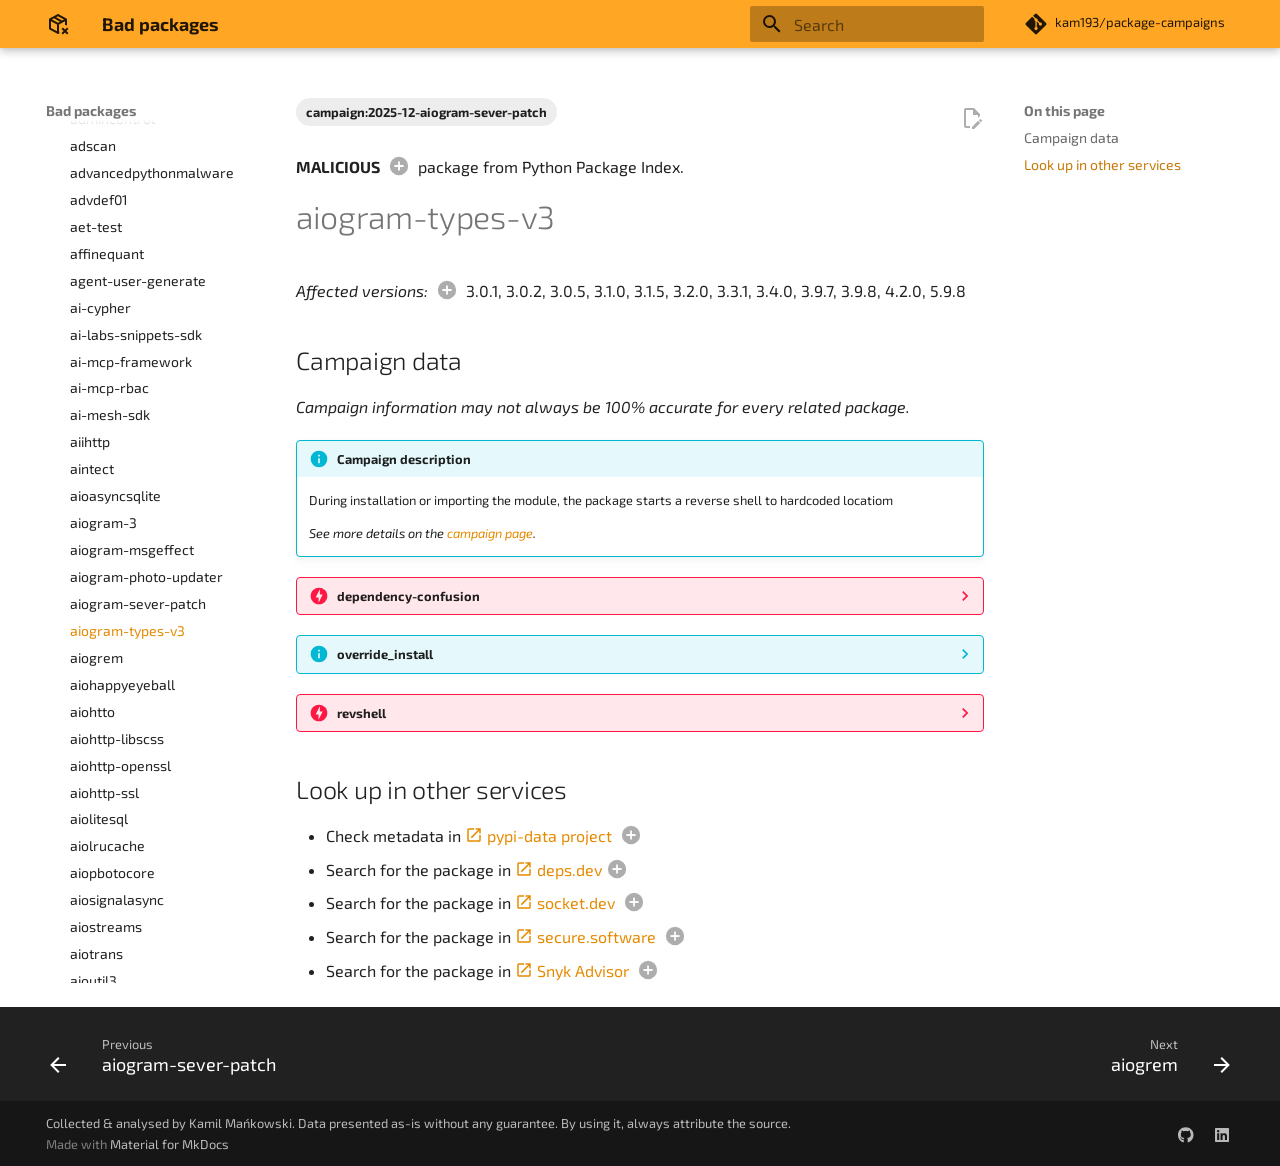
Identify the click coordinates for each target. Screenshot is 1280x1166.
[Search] (867, 24)
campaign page (490, 533)
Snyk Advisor (572, 970)
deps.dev (558, 869)
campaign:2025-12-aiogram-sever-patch (426, 112)
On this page (1064, 110)
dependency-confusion (408, 596)
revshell (361, 713)
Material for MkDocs (169, 1144)
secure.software (585, 936)
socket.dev (565, 902)
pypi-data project (538, 835)
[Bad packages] (58, 24)
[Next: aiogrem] (1164, 1060)
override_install (385, 654)
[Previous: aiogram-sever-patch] (169, 1060)
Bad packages (91, 110)
